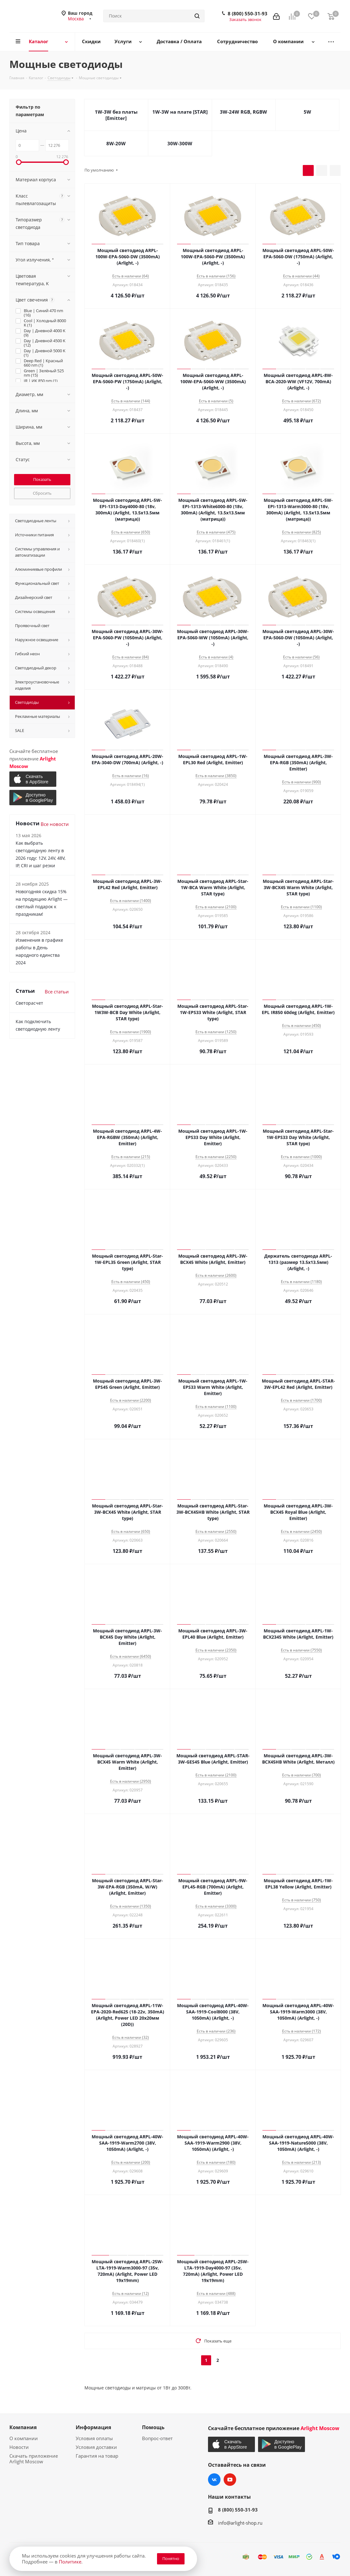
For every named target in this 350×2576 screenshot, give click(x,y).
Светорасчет (29, 1003)
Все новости (55, 824)
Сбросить (42, 493)
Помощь (153, 2427)
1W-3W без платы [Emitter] (116, 115)
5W (307, 112)
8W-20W (116, 143)
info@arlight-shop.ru (240, 2523)
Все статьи (57, 991)
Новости (19, 2447)
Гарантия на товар (97, 2456)
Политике (70, 2561)
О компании (23, 2438)
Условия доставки (96, 2447)
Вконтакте (214, 2479)
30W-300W (179, 143)
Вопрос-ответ (157, 2438)
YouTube (230, 2479)
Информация (93, 2427)
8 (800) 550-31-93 (247, 13)
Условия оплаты (94, 2438)
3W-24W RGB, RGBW (243, 112)
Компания (23, 2427)
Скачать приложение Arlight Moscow (33, 2459)
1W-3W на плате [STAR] (180, 112)
